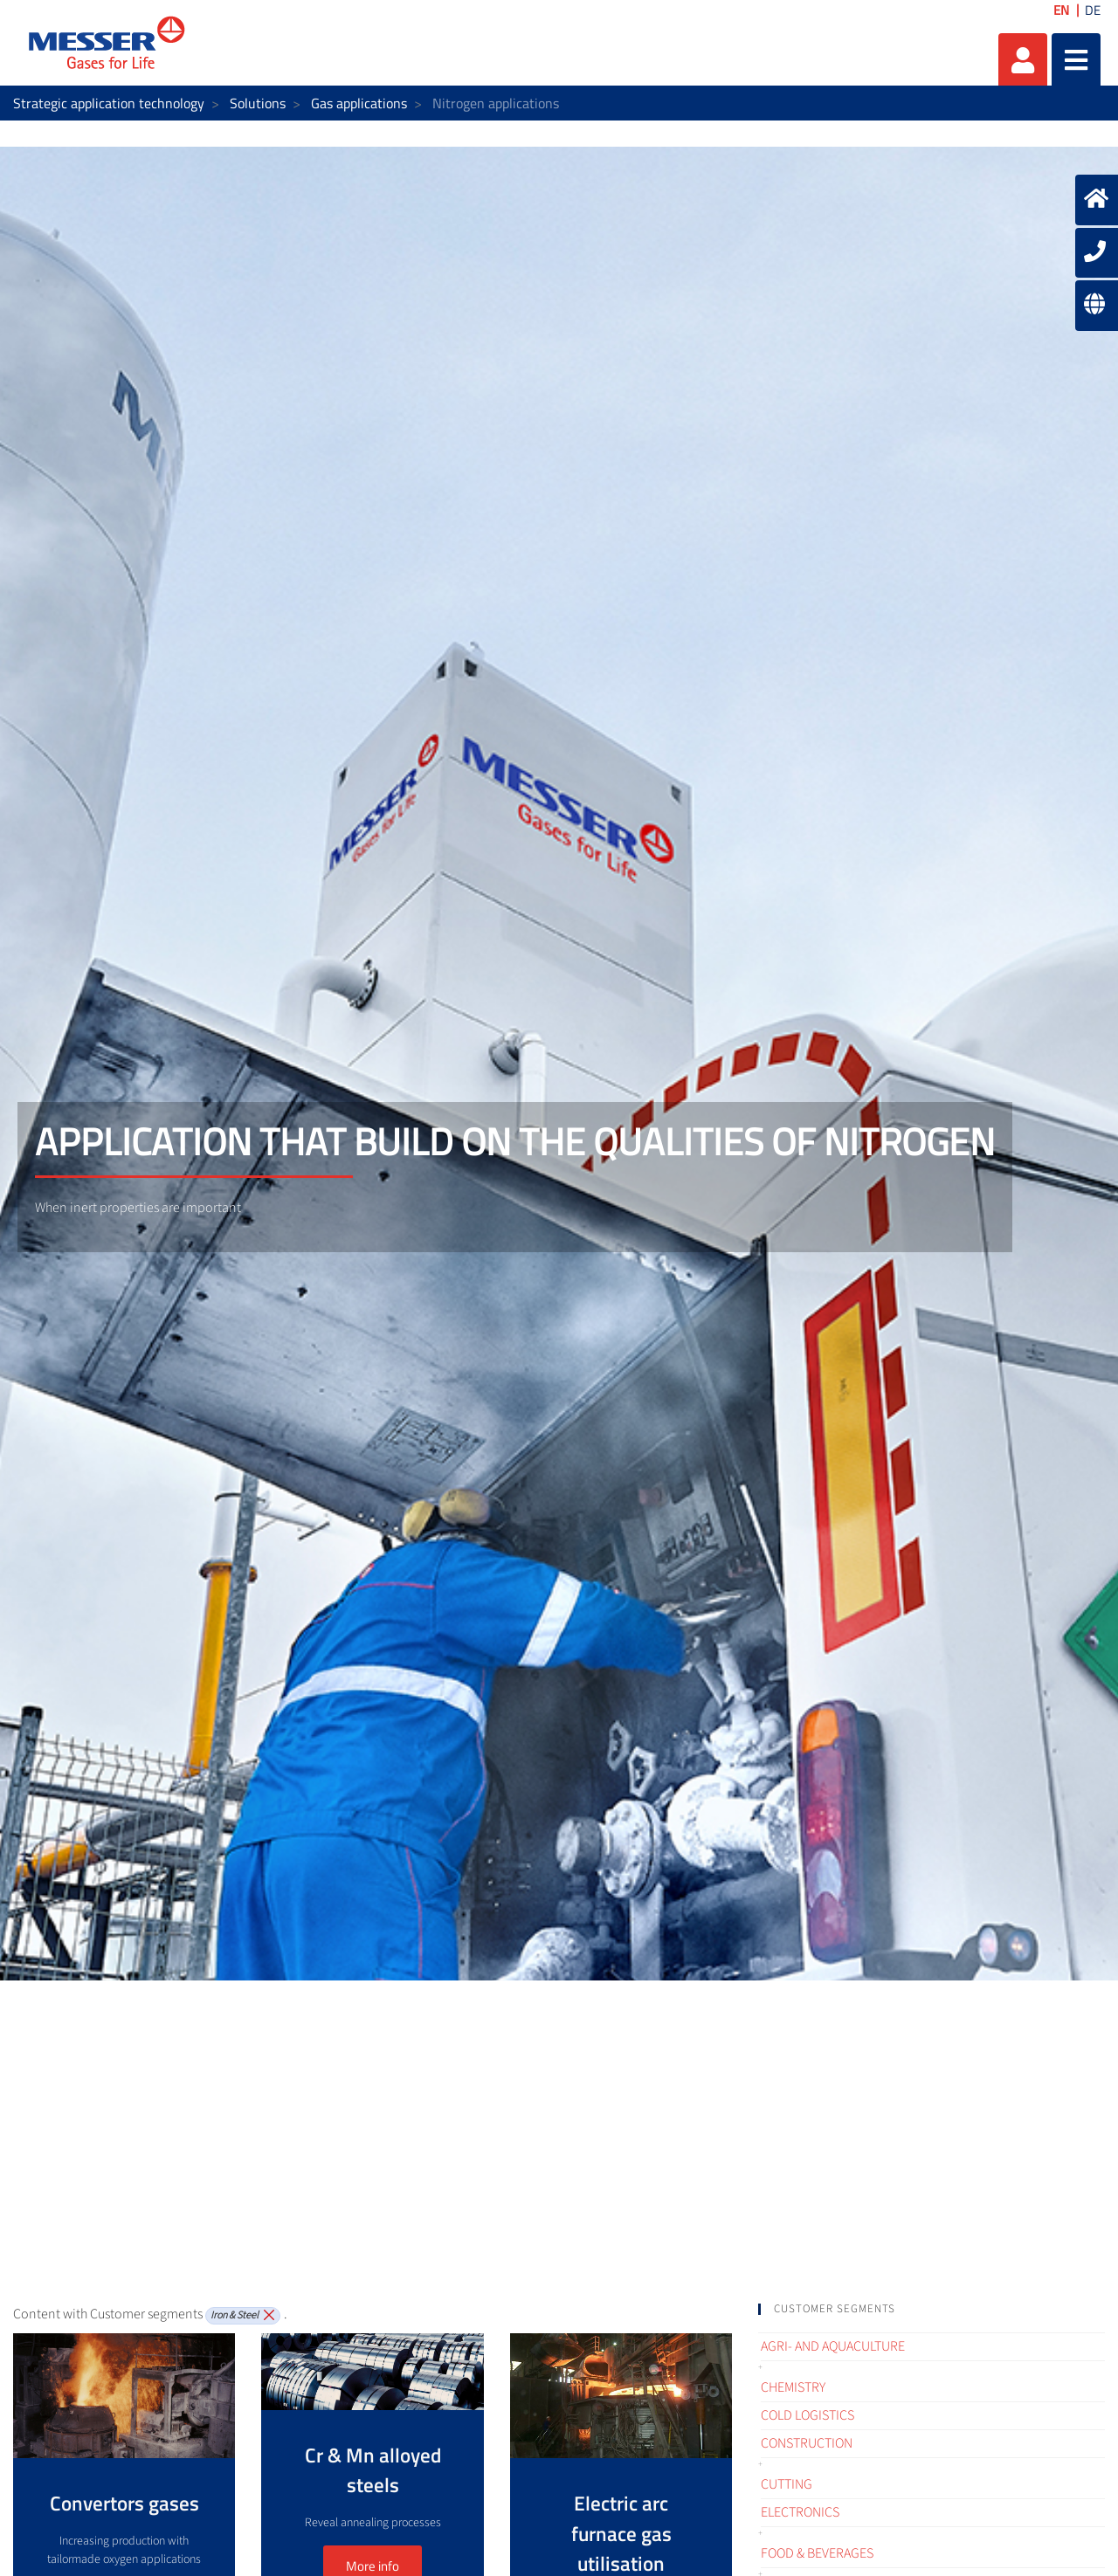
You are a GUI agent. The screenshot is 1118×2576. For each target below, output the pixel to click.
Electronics (800, 2512)
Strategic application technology (108, 103)
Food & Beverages (817, 2553)
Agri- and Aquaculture (833, 2346)
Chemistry (793, 2387)
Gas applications (359, 103)
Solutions (258, 103)
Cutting (786, 2484)
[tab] (931, 2309)
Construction (806, 2443)
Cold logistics (807, 2415)
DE (1093, 10)
